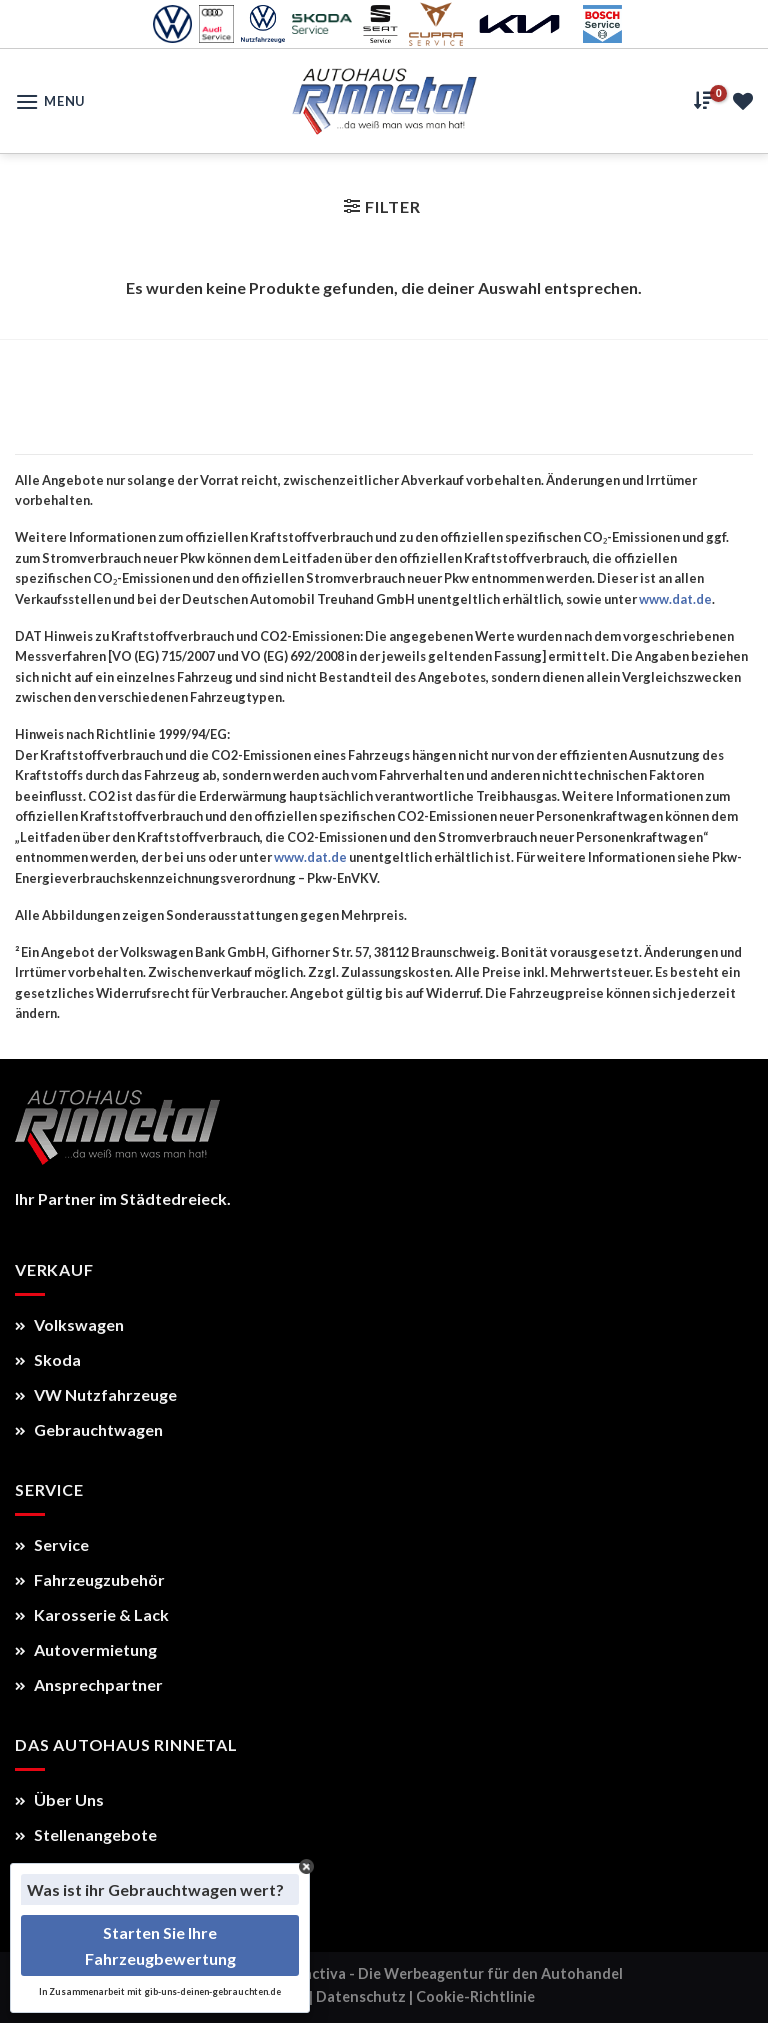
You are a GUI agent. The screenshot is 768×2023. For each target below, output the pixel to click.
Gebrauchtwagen (89, 1429)
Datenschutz (361, 1996)
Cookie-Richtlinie (475, 1996)
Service (52, 1544)
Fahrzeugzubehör (90, 1579)
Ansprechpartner (89, 1684)
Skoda (48, 1359)
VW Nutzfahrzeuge (96, 1394)
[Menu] (50, 101)
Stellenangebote (86, 1834)
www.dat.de (675, 599)
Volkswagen (69, 1324)
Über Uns (59, 1799)
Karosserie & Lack (92, 1614)
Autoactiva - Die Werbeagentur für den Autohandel (446, 1973)
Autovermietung (86, 1649)
